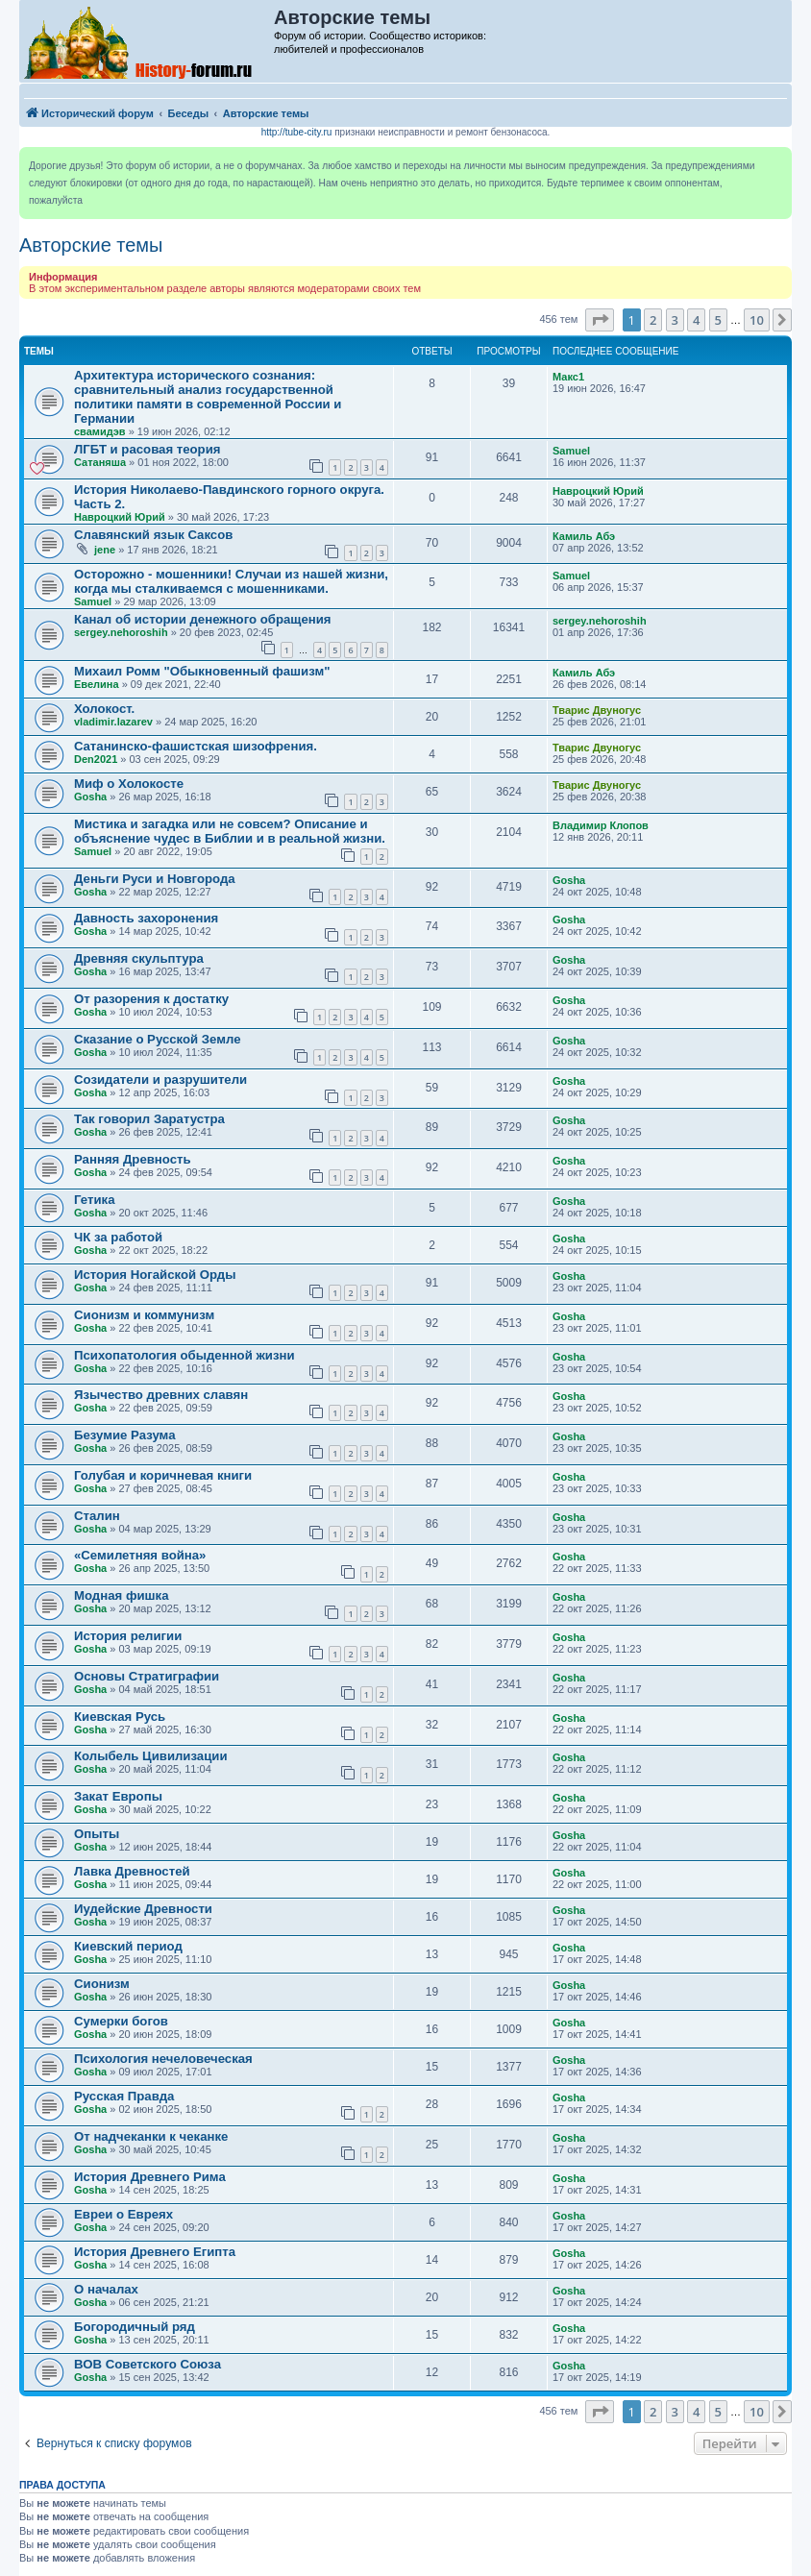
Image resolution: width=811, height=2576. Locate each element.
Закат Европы (118, 1796)
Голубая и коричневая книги (163, 1475)
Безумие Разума (124, 1435)
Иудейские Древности (143, 1908)
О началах (106, 2289)
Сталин (97, 1516)
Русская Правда (124, 2096)
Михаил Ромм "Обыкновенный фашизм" (202, 671)
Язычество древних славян (161, 1394)
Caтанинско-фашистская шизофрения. (195, 746)
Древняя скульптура (139, 958)
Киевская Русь (119, 1716)
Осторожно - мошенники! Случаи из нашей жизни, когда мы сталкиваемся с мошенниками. (231, 581)
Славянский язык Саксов (153, 534)
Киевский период (128, 1946)
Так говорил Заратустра (149, 1119)
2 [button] (653, 320)
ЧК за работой (118, 1237)
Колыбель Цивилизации (151, 1756)
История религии (128, 1636)
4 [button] (696, 320)
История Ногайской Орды (154, 1274)
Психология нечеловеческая (163, 2058)
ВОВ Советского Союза (147, 2364)
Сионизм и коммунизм (144, 1315)
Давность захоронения (146, 918)
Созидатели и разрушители (160, 1079)
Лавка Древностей (132, 1871)
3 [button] (675, 320)
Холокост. (104, 708)
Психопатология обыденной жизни (184, 1355)
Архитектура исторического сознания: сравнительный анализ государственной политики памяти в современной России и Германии (207, 397)
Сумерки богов (121, 2021)
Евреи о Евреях (123, 2214)
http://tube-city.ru (296, 132)
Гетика (94, 1199)
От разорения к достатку (151, 999)
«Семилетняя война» (140, 1555)
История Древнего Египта (154, 2252)
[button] (599, 319)
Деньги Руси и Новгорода (154, 878)
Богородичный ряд (134, 2326)
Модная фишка (121, 1595)
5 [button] (718, 320)
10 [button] (757, 320)
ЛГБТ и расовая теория (147, 449)
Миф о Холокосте (129, 783)
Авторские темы (91, 245)
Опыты (96, 1834)
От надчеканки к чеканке (151, 2136)
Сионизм (102, 1983)
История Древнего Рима (150, 2177)
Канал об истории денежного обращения (203, 619)
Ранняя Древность (132, 1159)
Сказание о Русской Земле (157, 1039)
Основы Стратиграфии (146, 1676)
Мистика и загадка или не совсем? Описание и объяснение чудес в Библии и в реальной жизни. (229, 831)
